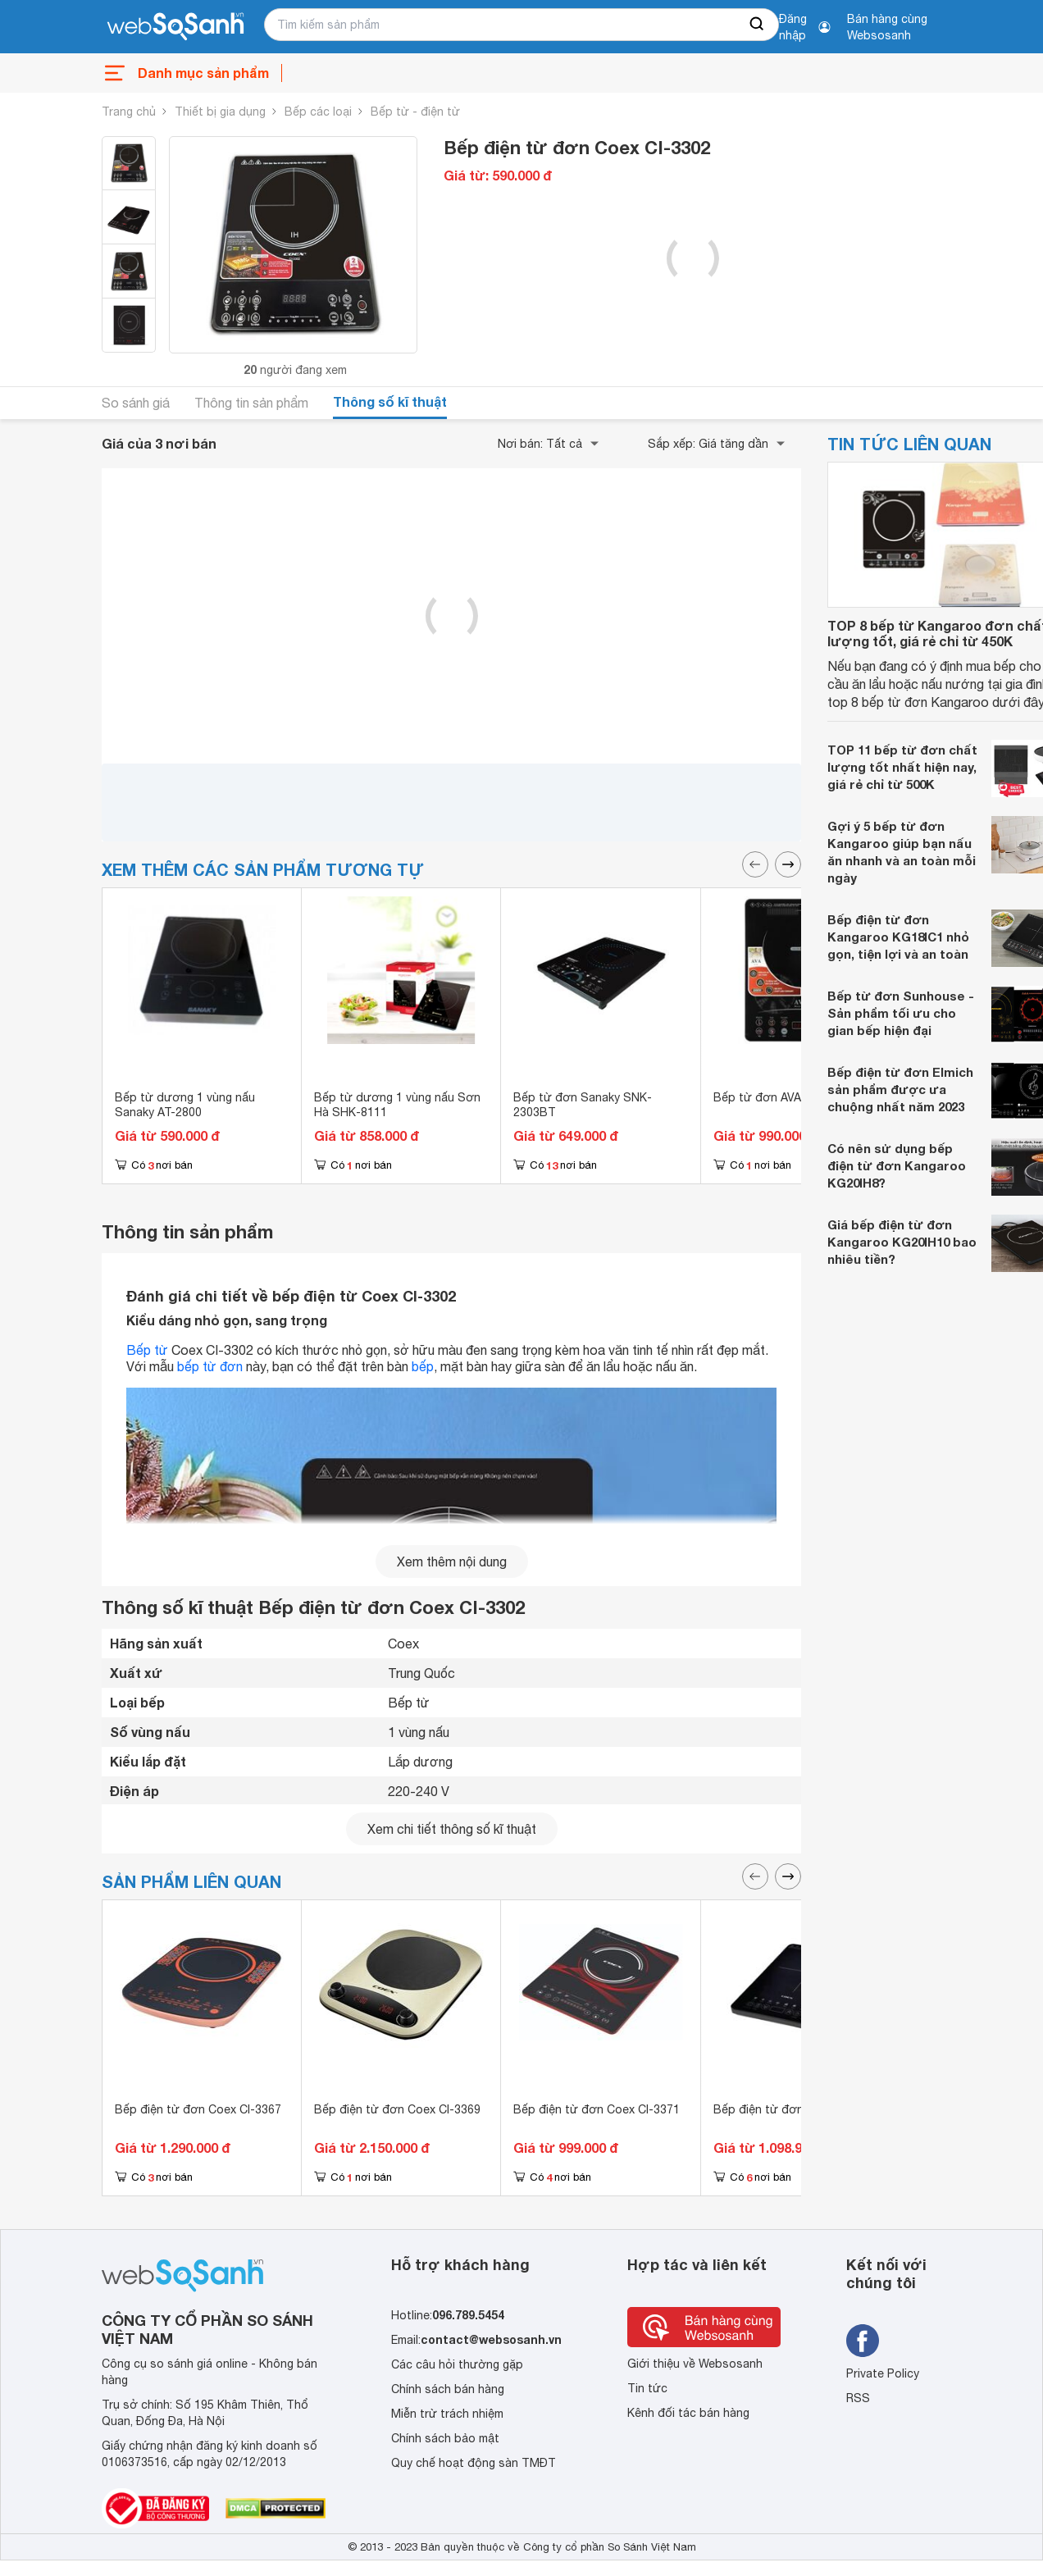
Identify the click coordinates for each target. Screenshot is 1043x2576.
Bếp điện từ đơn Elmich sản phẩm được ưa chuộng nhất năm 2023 (900, 1089)
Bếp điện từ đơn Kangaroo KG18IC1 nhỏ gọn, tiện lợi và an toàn (898, 936)
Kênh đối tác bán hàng (688, 2412)
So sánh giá (136, 402)
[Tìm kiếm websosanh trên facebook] (862, 2340)
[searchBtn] (757, 24)
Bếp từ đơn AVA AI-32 (772, 1097)
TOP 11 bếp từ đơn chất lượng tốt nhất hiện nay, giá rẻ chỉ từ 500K (902, 766)
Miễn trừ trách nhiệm (447, 2413)
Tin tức (647, 2388)
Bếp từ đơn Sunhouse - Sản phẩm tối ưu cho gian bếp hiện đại (900, 1012)
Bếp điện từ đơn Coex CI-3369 (397, 2109)
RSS (858, 2398)
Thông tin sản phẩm (251, 402)
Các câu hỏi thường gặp (457, 2364)
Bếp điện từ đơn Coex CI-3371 (596, 2109)
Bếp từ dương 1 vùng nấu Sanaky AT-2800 (185, 1105)
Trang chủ (129, 111)
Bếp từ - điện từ (415, 111)
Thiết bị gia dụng (220, 111)
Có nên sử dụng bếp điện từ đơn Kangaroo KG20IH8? (896, 1165)
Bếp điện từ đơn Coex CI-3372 (796, 2109)
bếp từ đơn (210, 1366)
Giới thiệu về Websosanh (695, 2363)
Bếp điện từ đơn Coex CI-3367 (198, 2109)
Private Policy (882, 2373)
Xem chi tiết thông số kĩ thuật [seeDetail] (451, 1828)
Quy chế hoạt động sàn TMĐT (473, 2462)
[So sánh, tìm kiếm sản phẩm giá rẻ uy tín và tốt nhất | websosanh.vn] (175, 27)
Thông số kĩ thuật (390, 401)
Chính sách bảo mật (445, 2438)
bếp (423, 1366)
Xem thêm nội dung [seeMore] (452, 1561)
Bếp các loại (318, 111)
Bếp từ (147, 1350)
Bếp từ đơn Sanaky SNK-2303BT (582, 1105)
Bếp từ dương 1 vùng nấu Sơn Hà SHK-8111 (397, 1105)
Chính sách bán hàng (447, 2389)
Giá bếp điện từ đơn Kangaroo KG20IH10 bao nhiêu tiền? (902, 1241)
